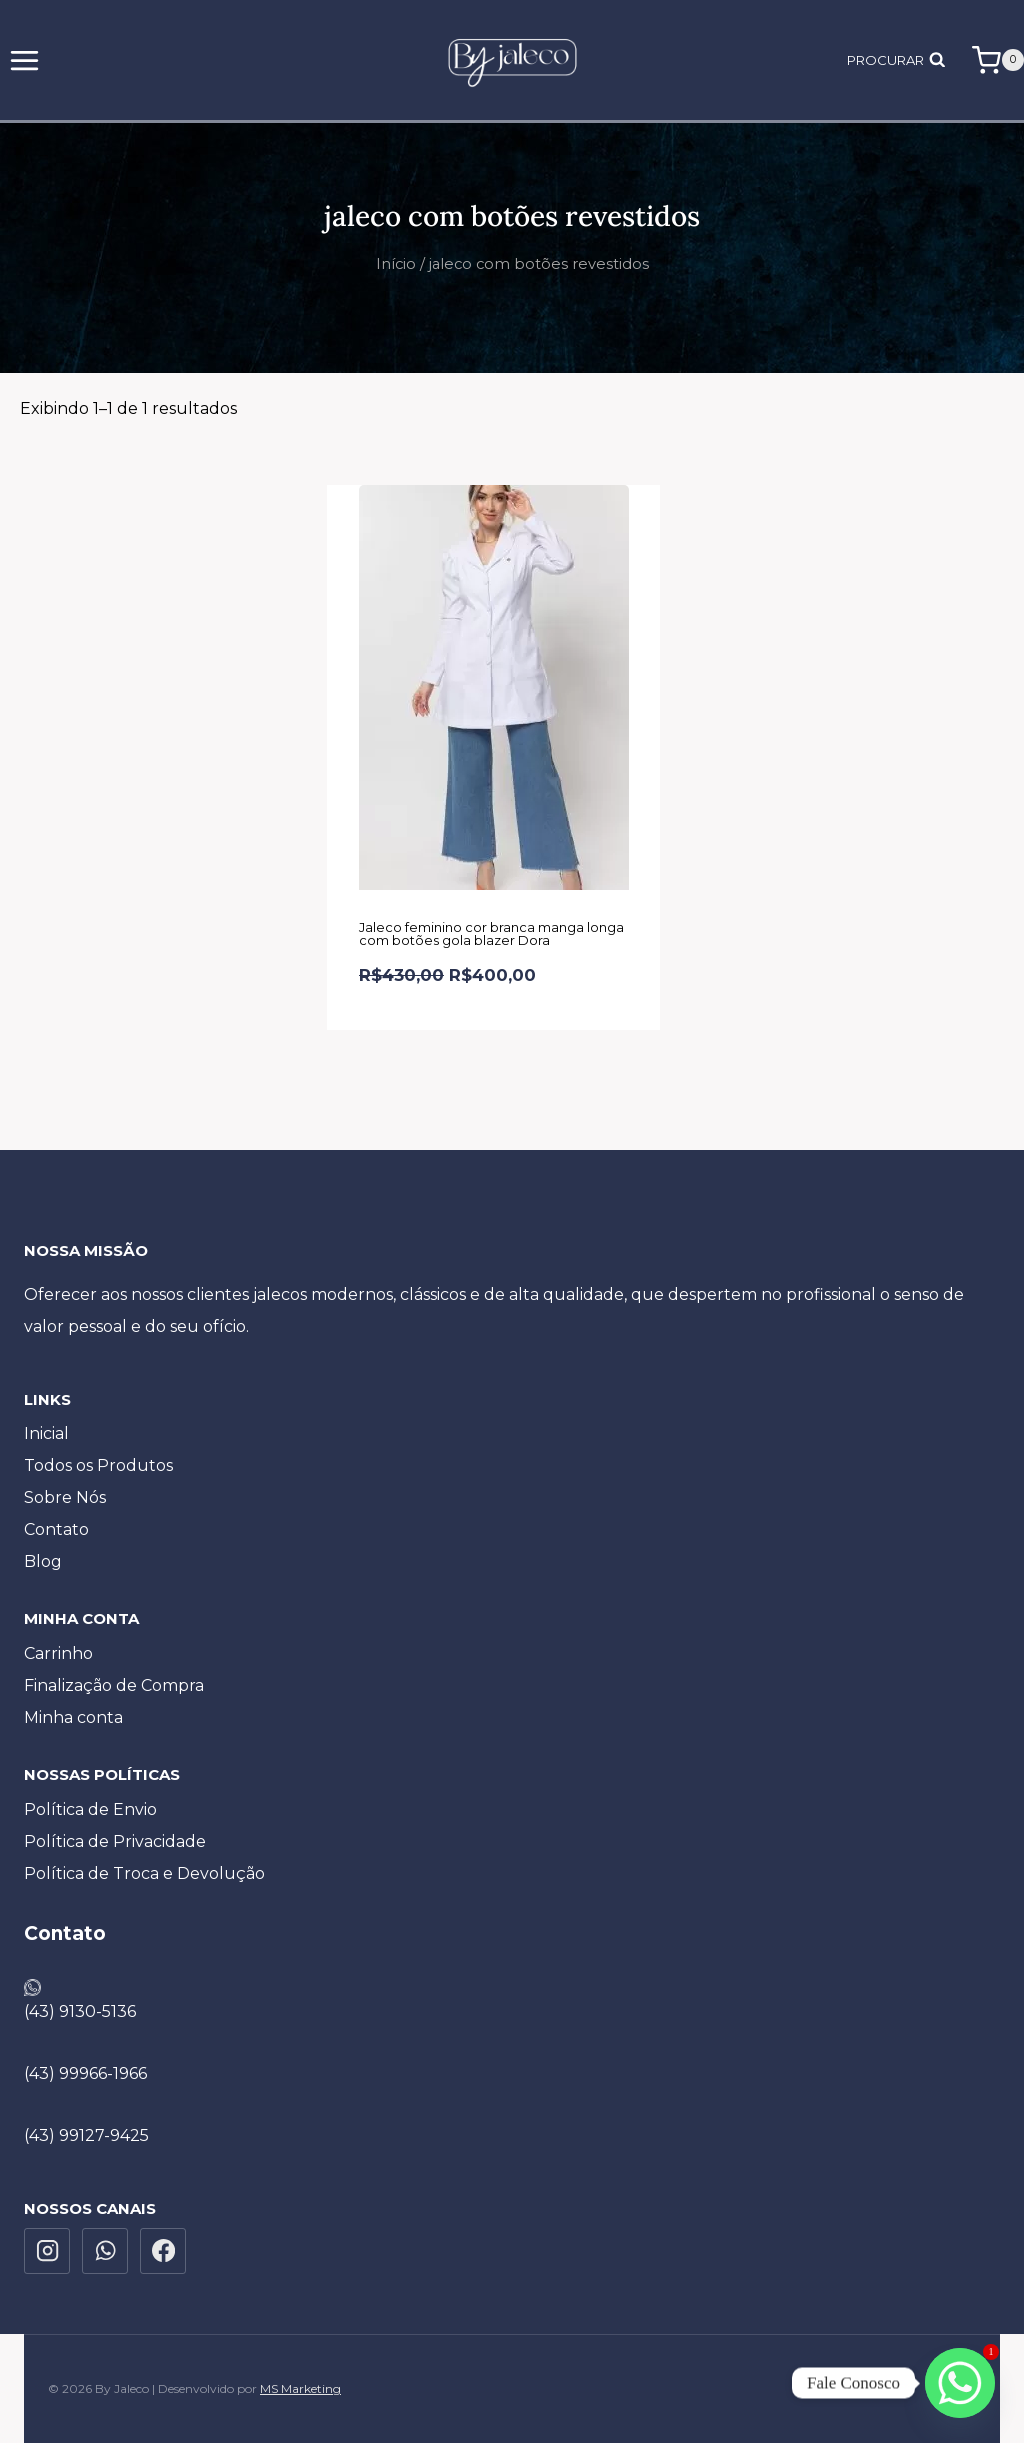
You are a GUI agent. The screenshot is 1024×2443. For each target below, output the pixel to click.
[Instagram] (47, 2251)
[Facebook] (163, 2251)
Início (396, 264)
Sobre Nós (65, 1497)
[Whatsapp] (960, 2383)
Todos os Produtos (98, 1465)
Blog (43, 1561)
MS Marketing (300, 2388)
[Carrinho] (998, 60)
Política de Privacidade (115, 1841)
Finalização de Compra (114, 1685)
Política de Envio (90, 1809)
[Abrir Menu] (25, 60)
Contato (56, 1529)
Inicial (46, 1433)
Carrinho (58, 1653)
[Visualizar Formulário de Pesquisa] (900, 60)
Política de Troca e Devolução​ (144, 1873)
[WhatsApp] (105, 2251)
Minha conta (73, 1717)
